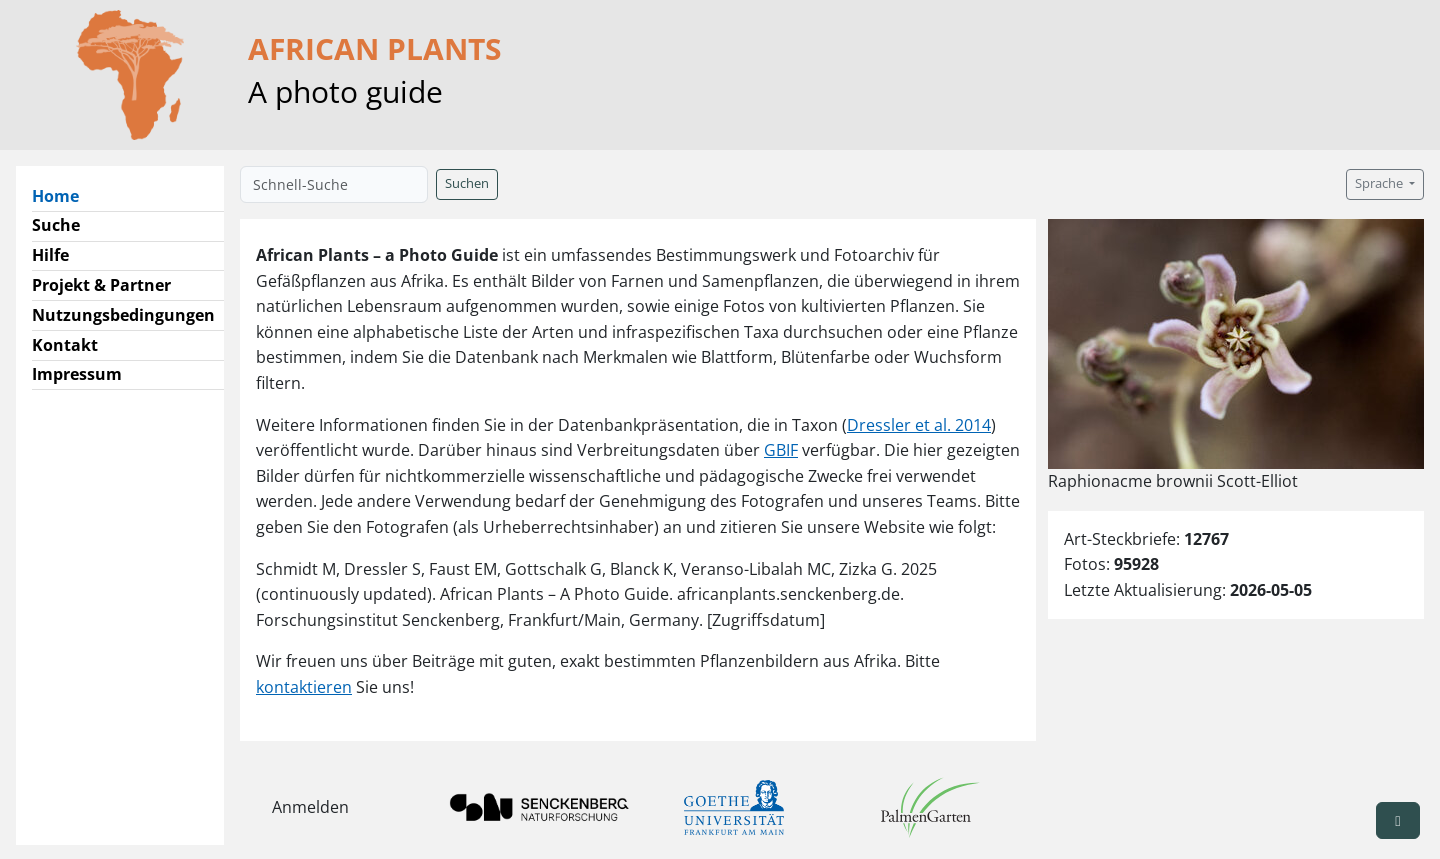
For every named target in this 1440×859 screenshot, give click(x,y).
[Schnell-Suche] (334, 184)
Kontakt (65, 345)
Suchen (467, 183)
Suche (56, 225)
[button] (1398, 820)
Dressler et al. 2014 (919, 425)
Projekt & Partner (101, 285)
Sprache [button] (1380, 183)
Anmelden (310, 807)
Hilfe (50, 255)
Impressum (77, 374)
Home (63, 195)
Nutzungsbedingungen (123, 315)
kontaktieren (304, 687)
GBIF (781, 450)
